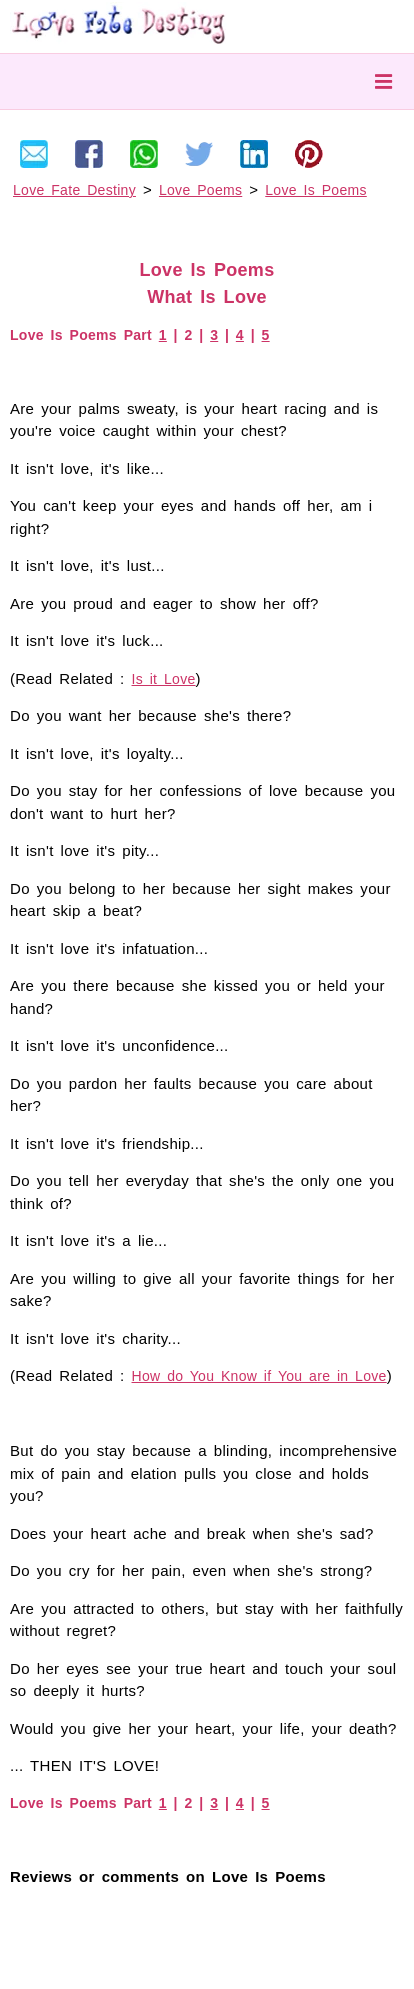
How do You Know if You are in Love (259, 1376)
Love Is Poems (316, 190)
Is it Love (164, 679)
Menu (384, 81)
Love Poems (200, 190)
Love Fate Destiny (74, 190)
